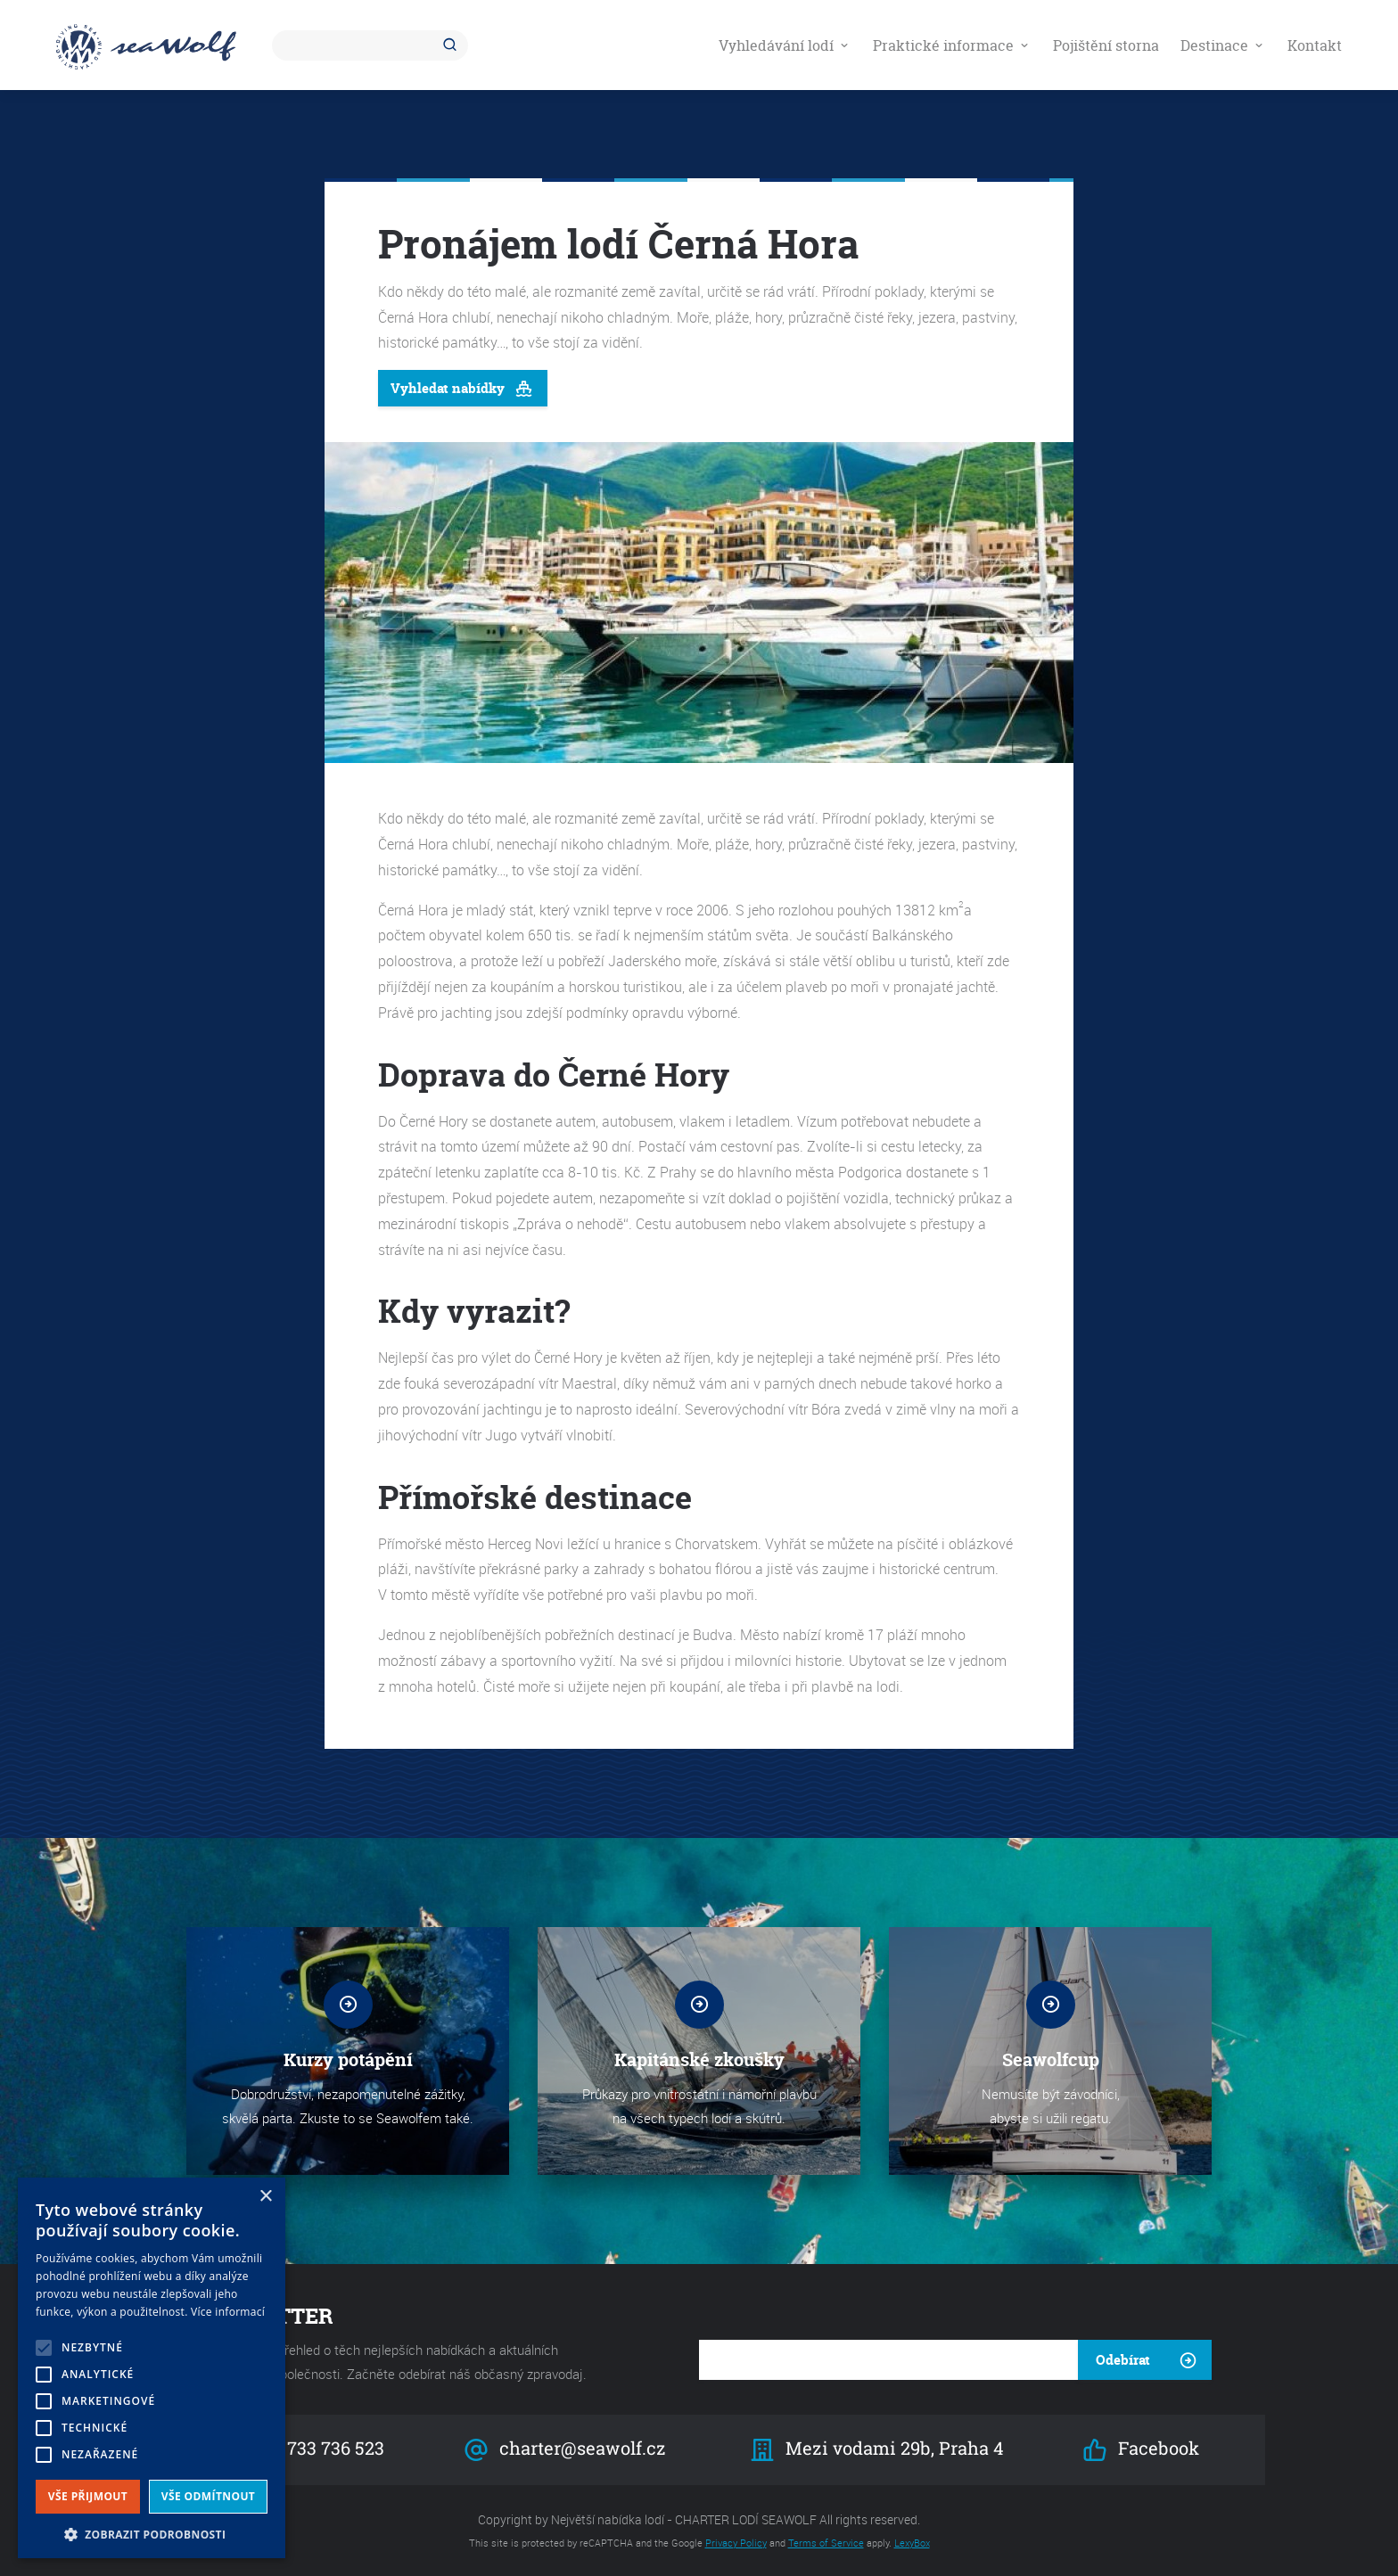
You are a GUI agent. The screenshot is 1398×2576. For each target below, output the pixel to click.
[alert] (151, 2368)
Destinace (1223, 45)
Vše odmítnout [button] (208, 2496)
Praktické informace (952, 45)
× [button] (265, 2196)
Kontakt (1314, 45)
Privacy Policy (736, 2542)
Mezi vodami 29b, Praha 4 (877, 2450)
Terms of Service (826, 2542)
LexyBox (912, 2542)
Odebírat (1123, 2359)
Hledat (453, 45)
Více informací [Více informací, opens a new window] (228, 2311)
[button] (151, 2532)
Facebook (1140, 2450)
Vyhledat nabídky (462, 389)
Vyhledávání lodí (785, 45)
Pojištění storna (1106, 45)
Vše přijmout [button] (87, 2496)
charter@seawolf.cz (564, 2450)
